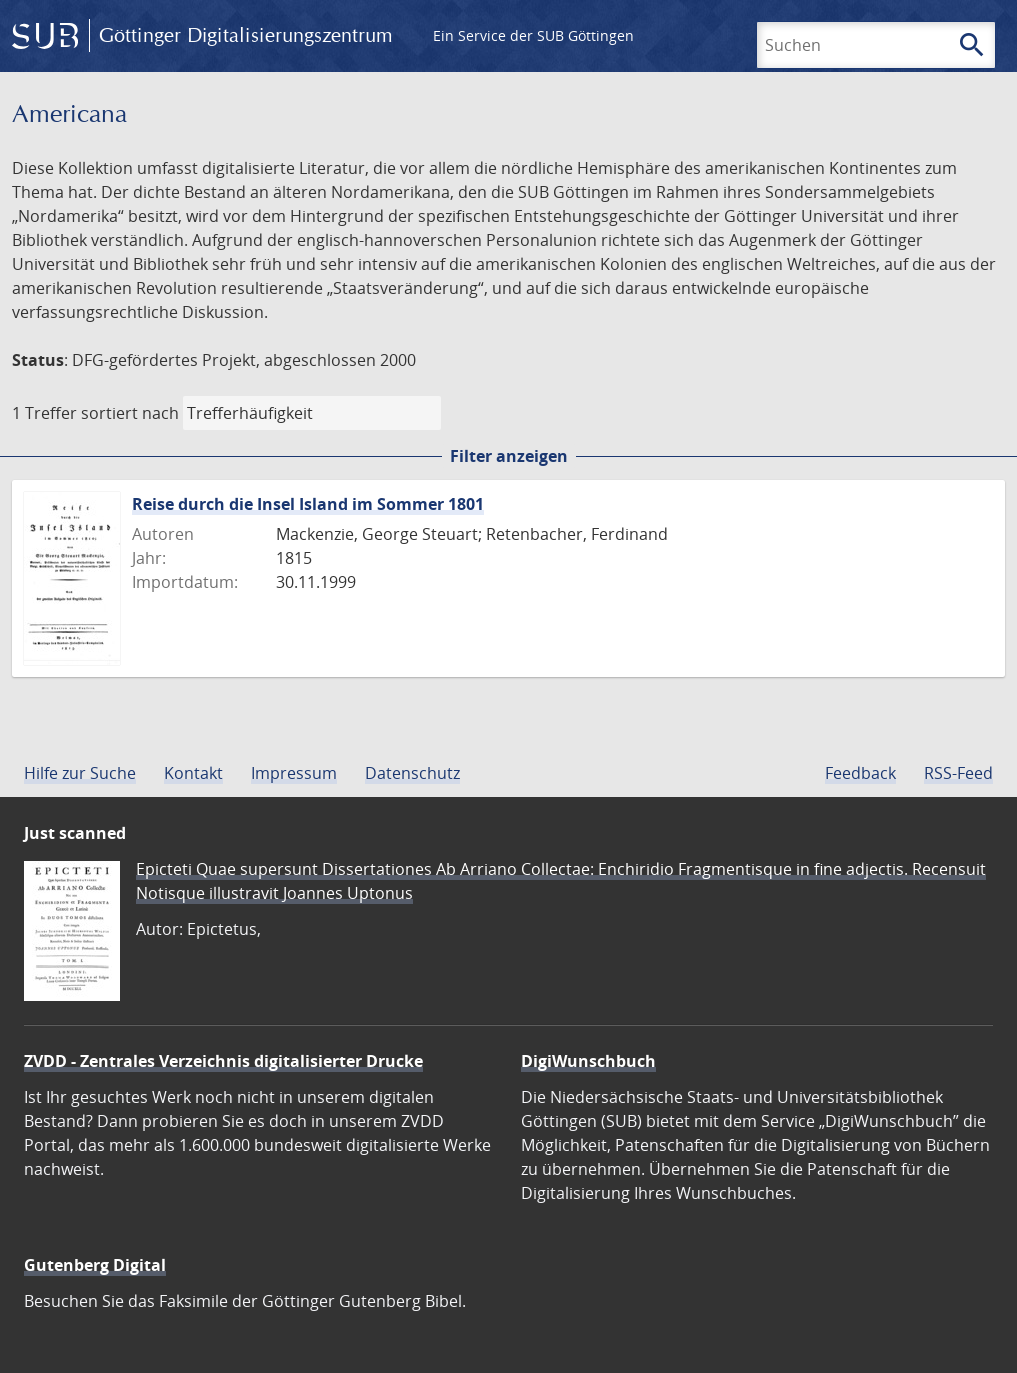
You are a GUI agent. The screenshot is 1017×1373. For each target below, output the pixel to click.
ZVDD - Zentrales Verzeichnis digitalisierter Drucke (223, 1061)
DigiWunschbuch (588, 1061)
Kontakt (193, 773)
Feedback (860, 773)
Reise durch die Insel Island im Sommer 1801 (308, 504)
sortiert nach (130, 413)
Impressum (294, 773)
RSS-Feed (958, 773)
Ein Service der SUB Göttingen (533, 35)
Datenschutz (412, 773)
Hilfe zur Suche (80, 773)
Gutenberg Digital (95, 1265)
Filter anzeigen (509, 456)
